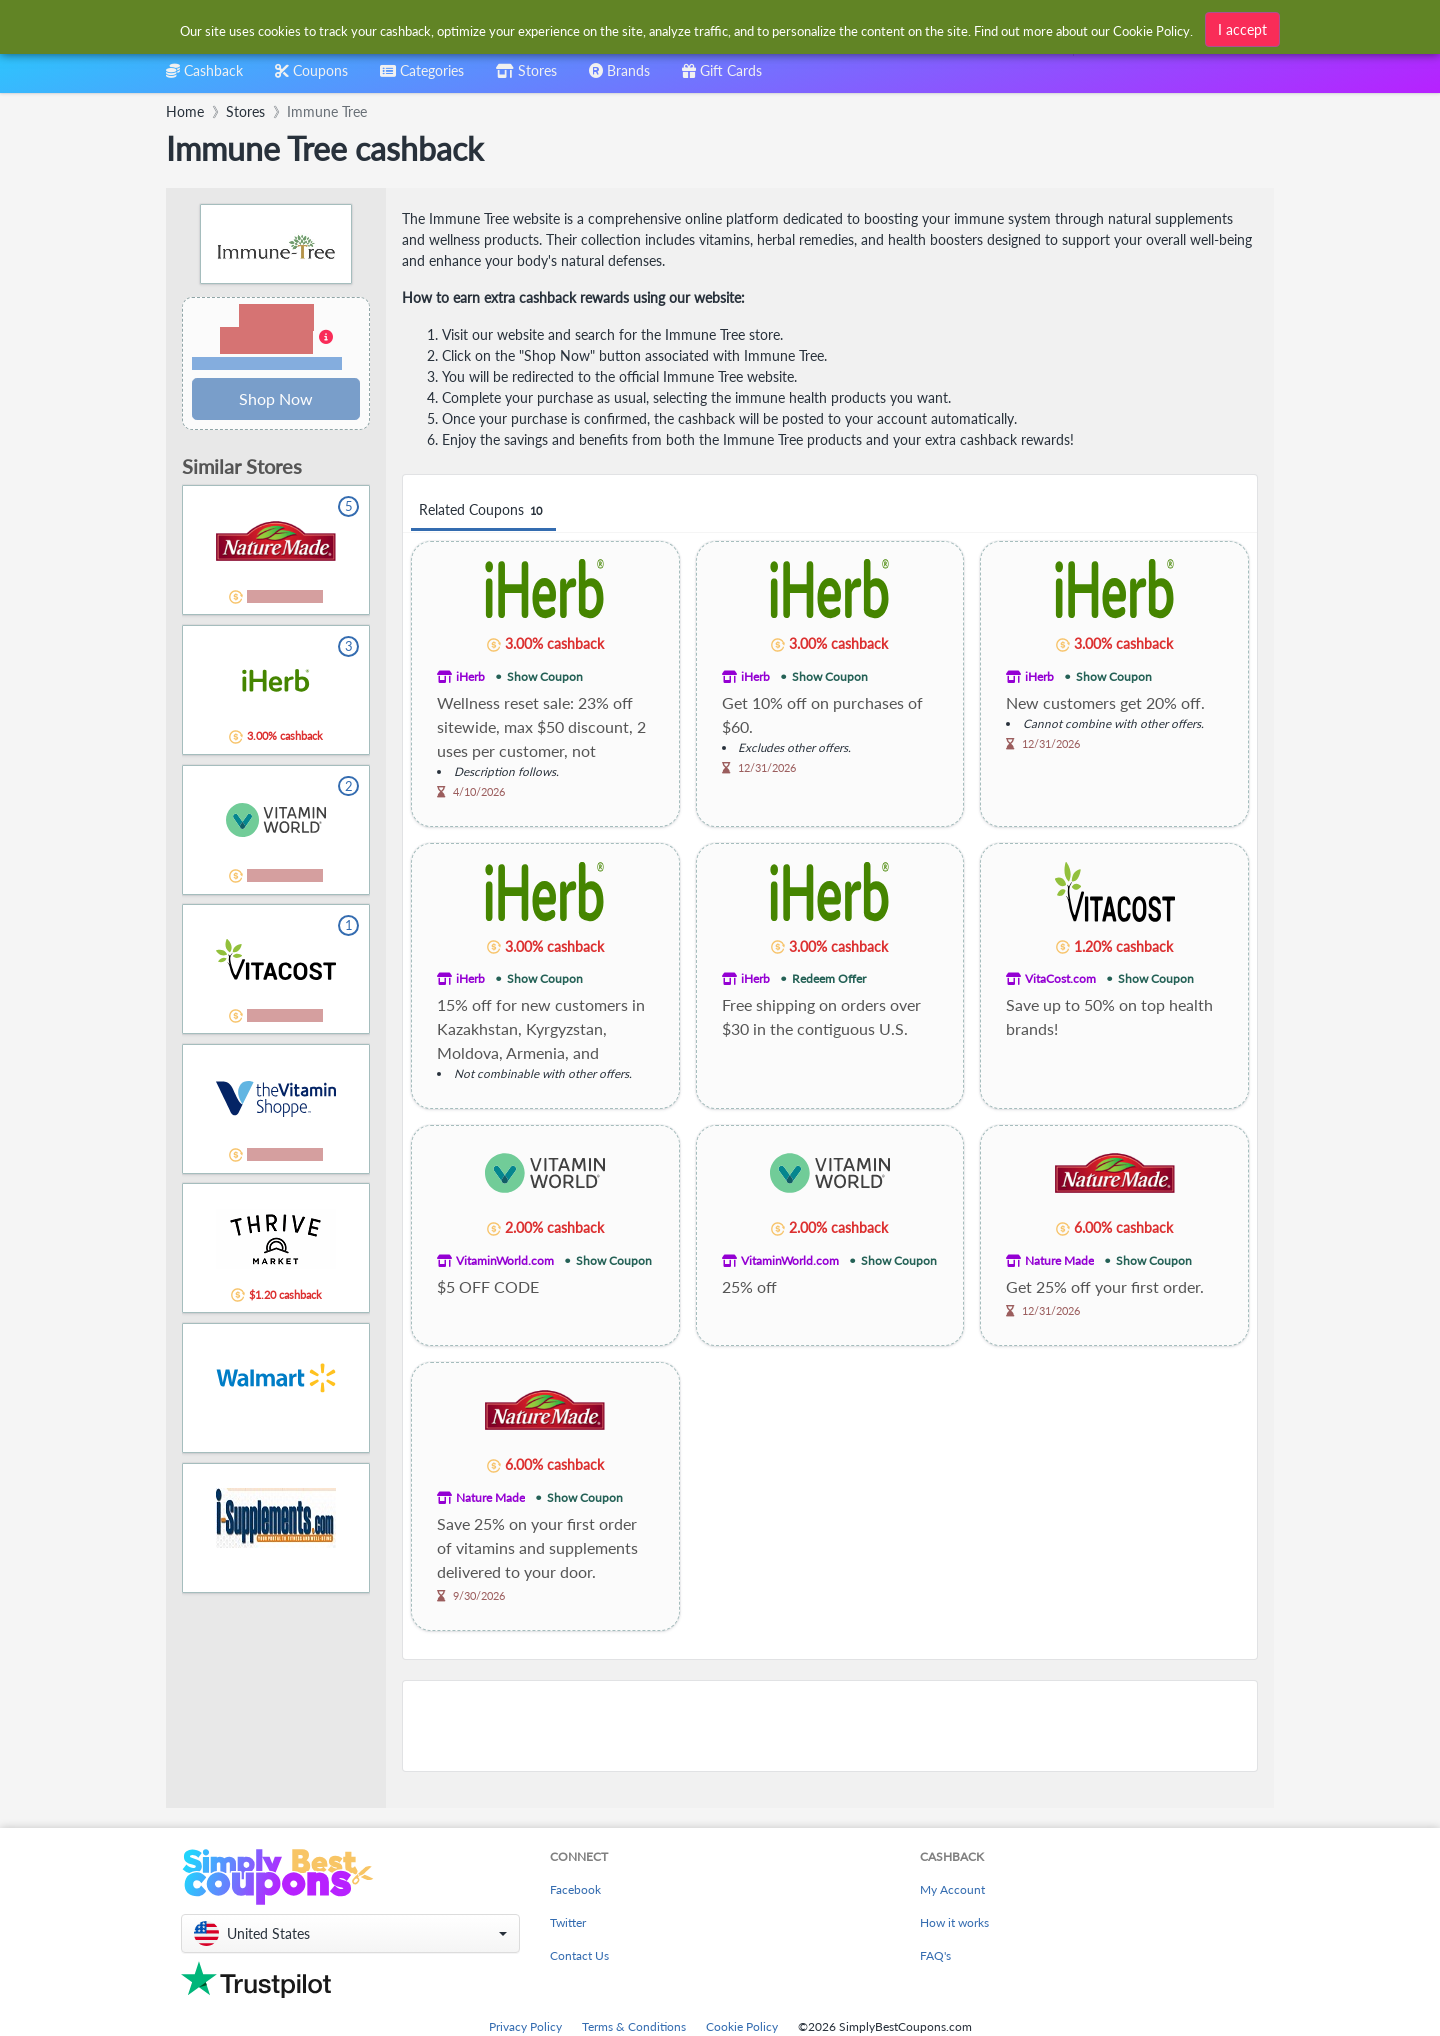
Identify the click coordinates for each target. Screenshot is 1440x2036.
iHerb (470, 676)
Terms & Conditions (634, 2026)
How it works (954, 1922)
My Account (952, 1889)
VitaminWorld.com (505, 1260)
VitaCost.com (1060, 978)
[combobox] (687, 28)
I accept (1242, 26)
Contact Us (579, 1955)
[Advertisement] (830, 1726)
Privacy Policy (525, 2026)
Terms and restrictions (267, 363)
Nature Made (1059, 1260)
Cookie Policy (742, 2026)
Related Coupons (483, 510)
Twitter (568, 1922)
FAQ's (935, 1955)
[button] (276, 338)
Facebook (575, 1889)
